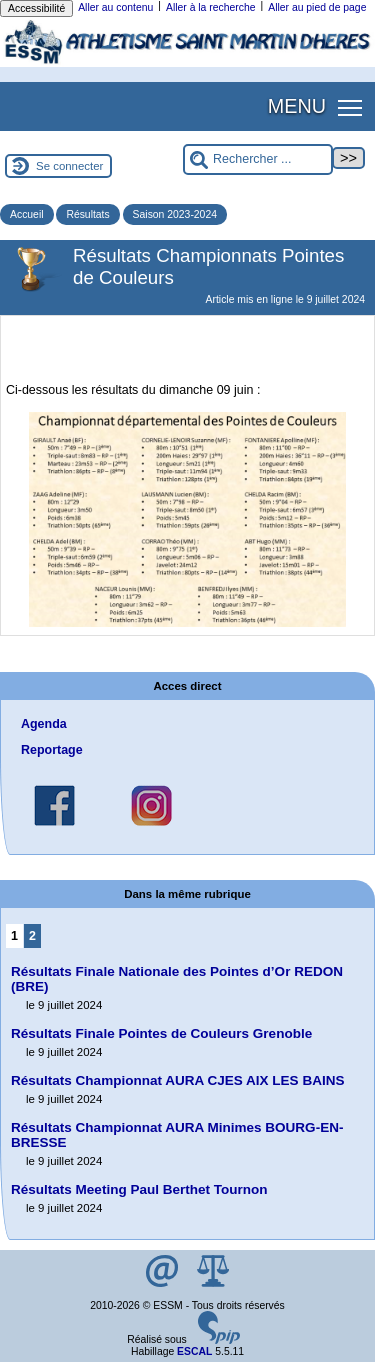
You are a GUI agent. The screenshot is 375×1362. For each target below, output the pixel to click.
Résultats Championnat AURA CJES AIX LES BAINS (177, 1080)
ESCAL (194, 1351)
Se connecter (69, 166)
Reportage (52, 750)
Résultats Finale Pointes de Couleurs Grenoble (161, 1033)
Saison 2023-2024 (175, 214)
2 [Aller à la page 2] (32, 936)
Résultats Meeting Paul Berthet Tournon (139, 1189)
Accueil (27, 214)
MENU (297, 106)
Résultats (87, 214)
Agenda (44, 724)
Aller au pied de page (317, 7)
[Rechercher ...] (258, 159)
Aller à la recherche (211, 7)
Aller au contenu (115, 7)
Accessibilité (36, 8)
